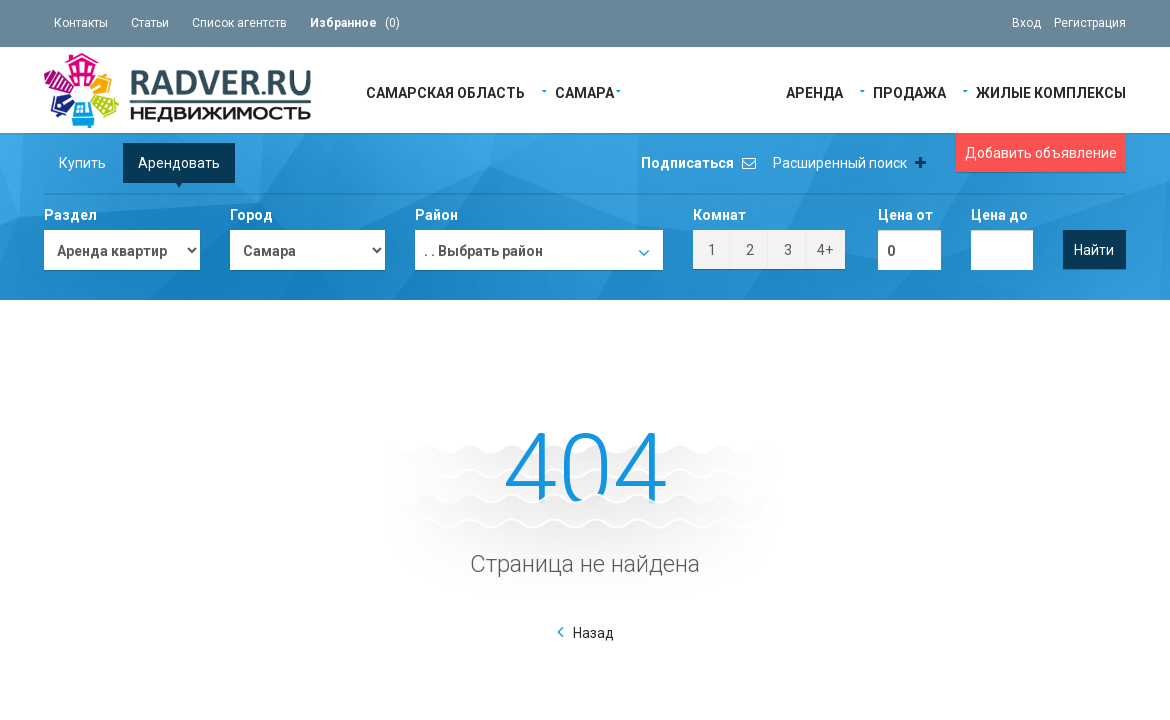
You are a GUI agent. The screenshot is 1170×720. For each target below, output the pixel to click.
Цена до (999, 215)
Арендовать (179, 163)
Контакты (81, 23)
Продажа (909, 91)
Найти (1094, 250)
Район (436, 215)
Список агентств (239, 23)
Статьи (150, 23)
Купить (82, 163)
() (355, 23)
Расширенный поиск (849, 163)
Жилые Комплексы (1051, 91)
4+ (825, 250)
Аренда (814, 91)
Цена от (905, 215)
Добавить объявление (1041, 153)
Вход (1026, 23)
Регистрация (1090, 23)
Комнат (719, 215)
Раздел (70, 215)
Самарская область (445, 91)
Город (251, 215)
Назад (593, 633)
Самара (584, 91)
